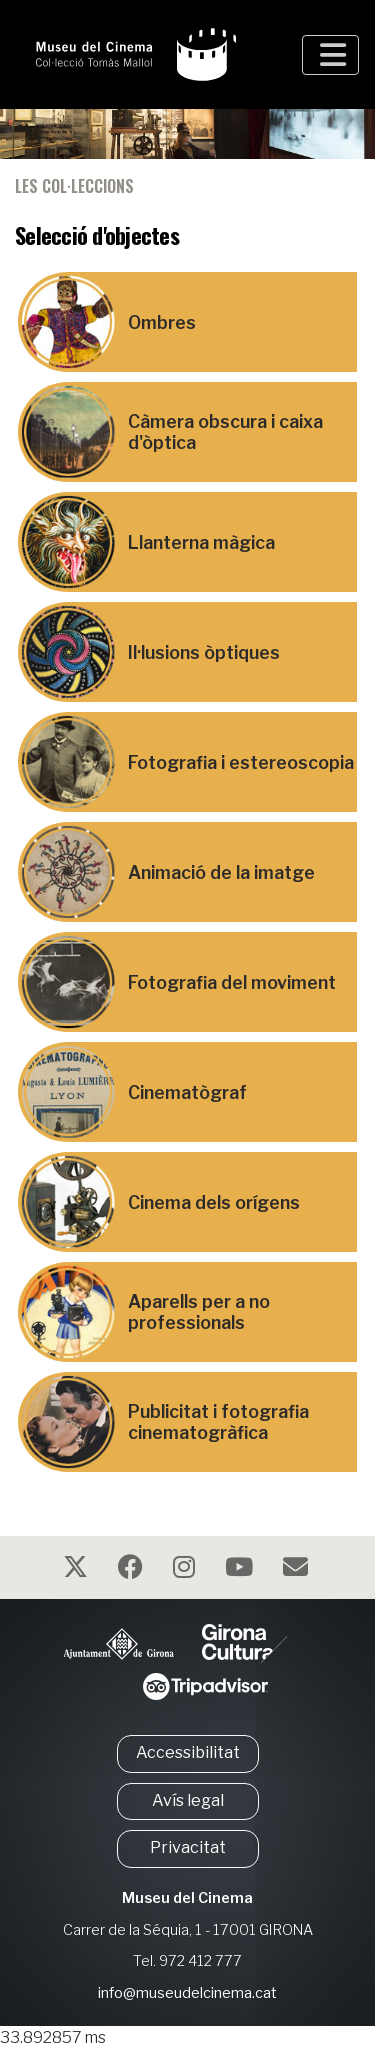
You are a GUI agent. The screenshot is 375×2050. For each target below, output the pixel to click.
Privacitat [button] (188, 1847)
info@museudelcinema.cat (187, 1993)
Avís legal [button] (188, 1800)
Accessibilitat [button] (188, 1752)
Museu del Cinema (187, 1898)
